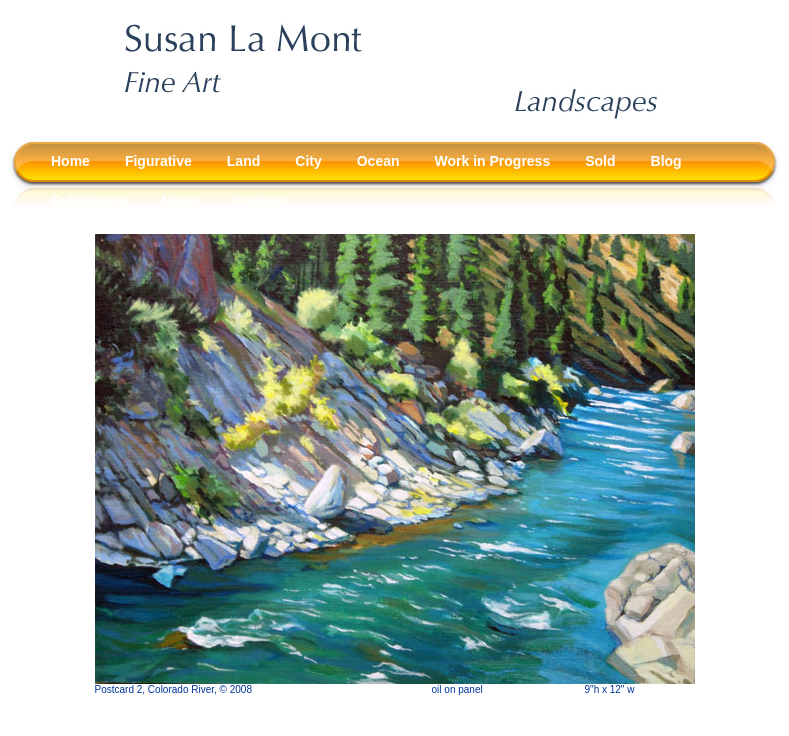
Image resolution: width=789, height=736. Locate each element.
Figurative (158, 161)
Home (70, 161)
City (308, 161)
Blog (666, 161)
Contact (259, 201)
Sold (600, 161)
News (179, 201)
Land (243, 161)
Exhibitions (88, 201)
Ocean (378, 161)
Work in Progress (493, 161)
